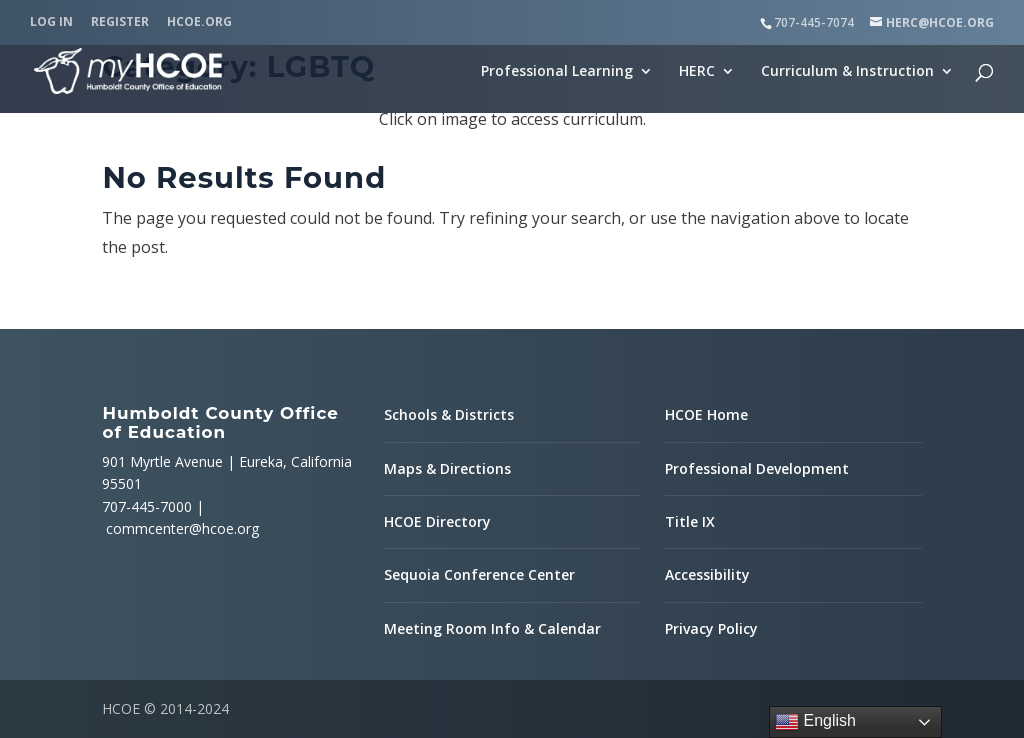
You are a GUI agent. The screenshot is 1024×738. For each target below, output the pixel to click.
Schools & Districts (449, 414)
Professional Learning (557, 72)
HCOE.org (199, 23)
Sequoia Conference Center (479, 574)
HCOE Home (706, 414)
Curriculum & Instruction (847, 72)
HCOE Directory (437, 521)
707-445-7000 (147, 506)
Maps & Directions (447, 468)
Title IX (690, 521)
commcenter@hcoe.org (182, 528)
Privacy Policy (711, 628)
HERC (697, 72)
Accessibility (707, 574)
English (815, 722)
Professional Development (757, 468)
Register (120, 23)
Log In (51, 23)
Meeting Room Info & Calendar (492, 628)
